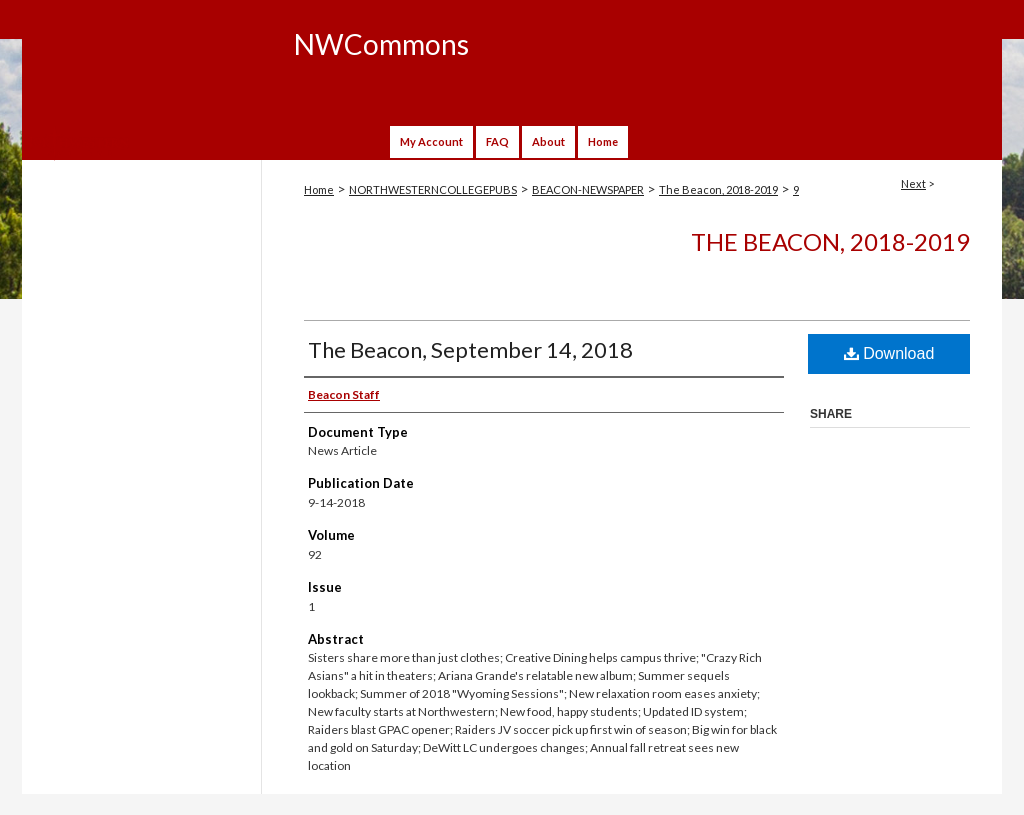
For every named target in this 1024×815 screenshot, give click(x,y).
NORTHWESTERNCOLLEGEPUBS (433, 189)
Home (319, 189)
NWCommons (381, 44)
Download (889, 353)
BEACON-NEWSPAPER (588, 189)
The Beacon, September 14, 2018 (470, 349)
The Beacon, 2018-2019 (718, 189)
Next (913, 183)
